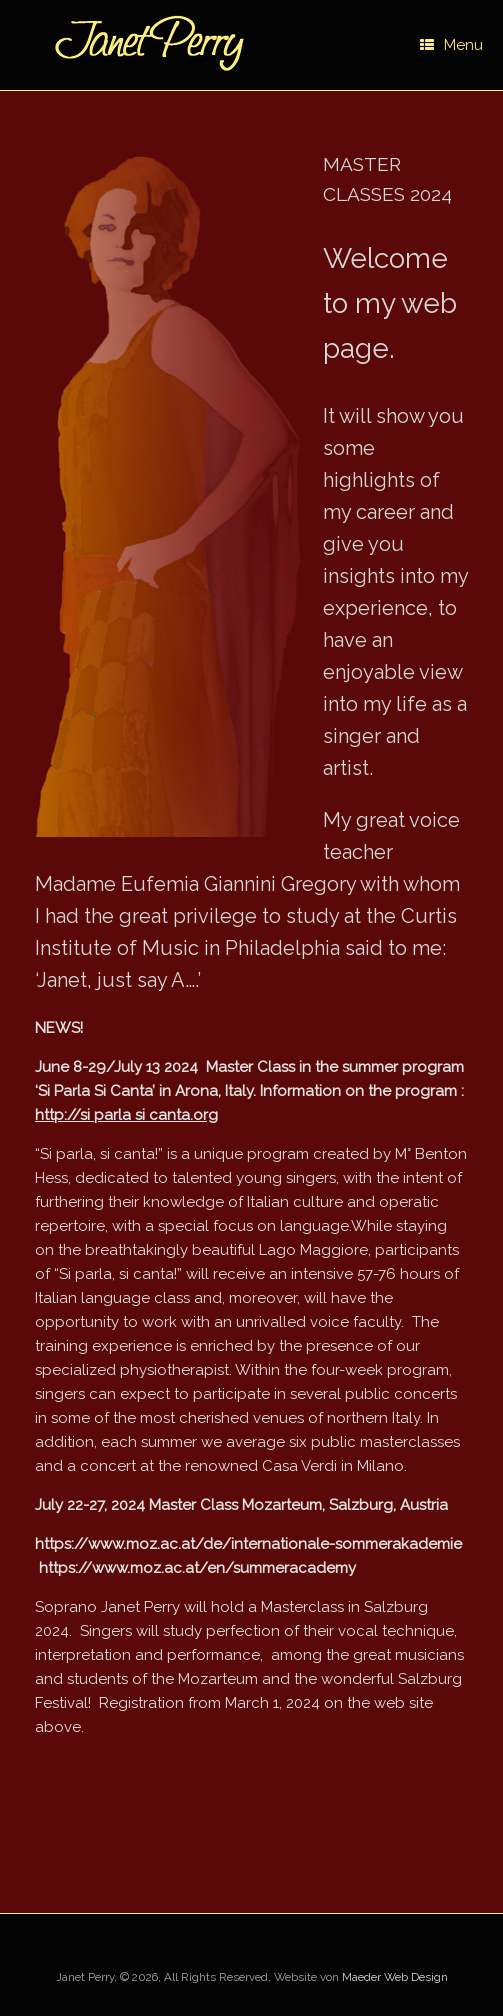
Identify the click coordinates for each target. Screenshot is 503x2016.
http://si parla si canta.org (126, 1115)
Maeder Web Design (395, 1977)
